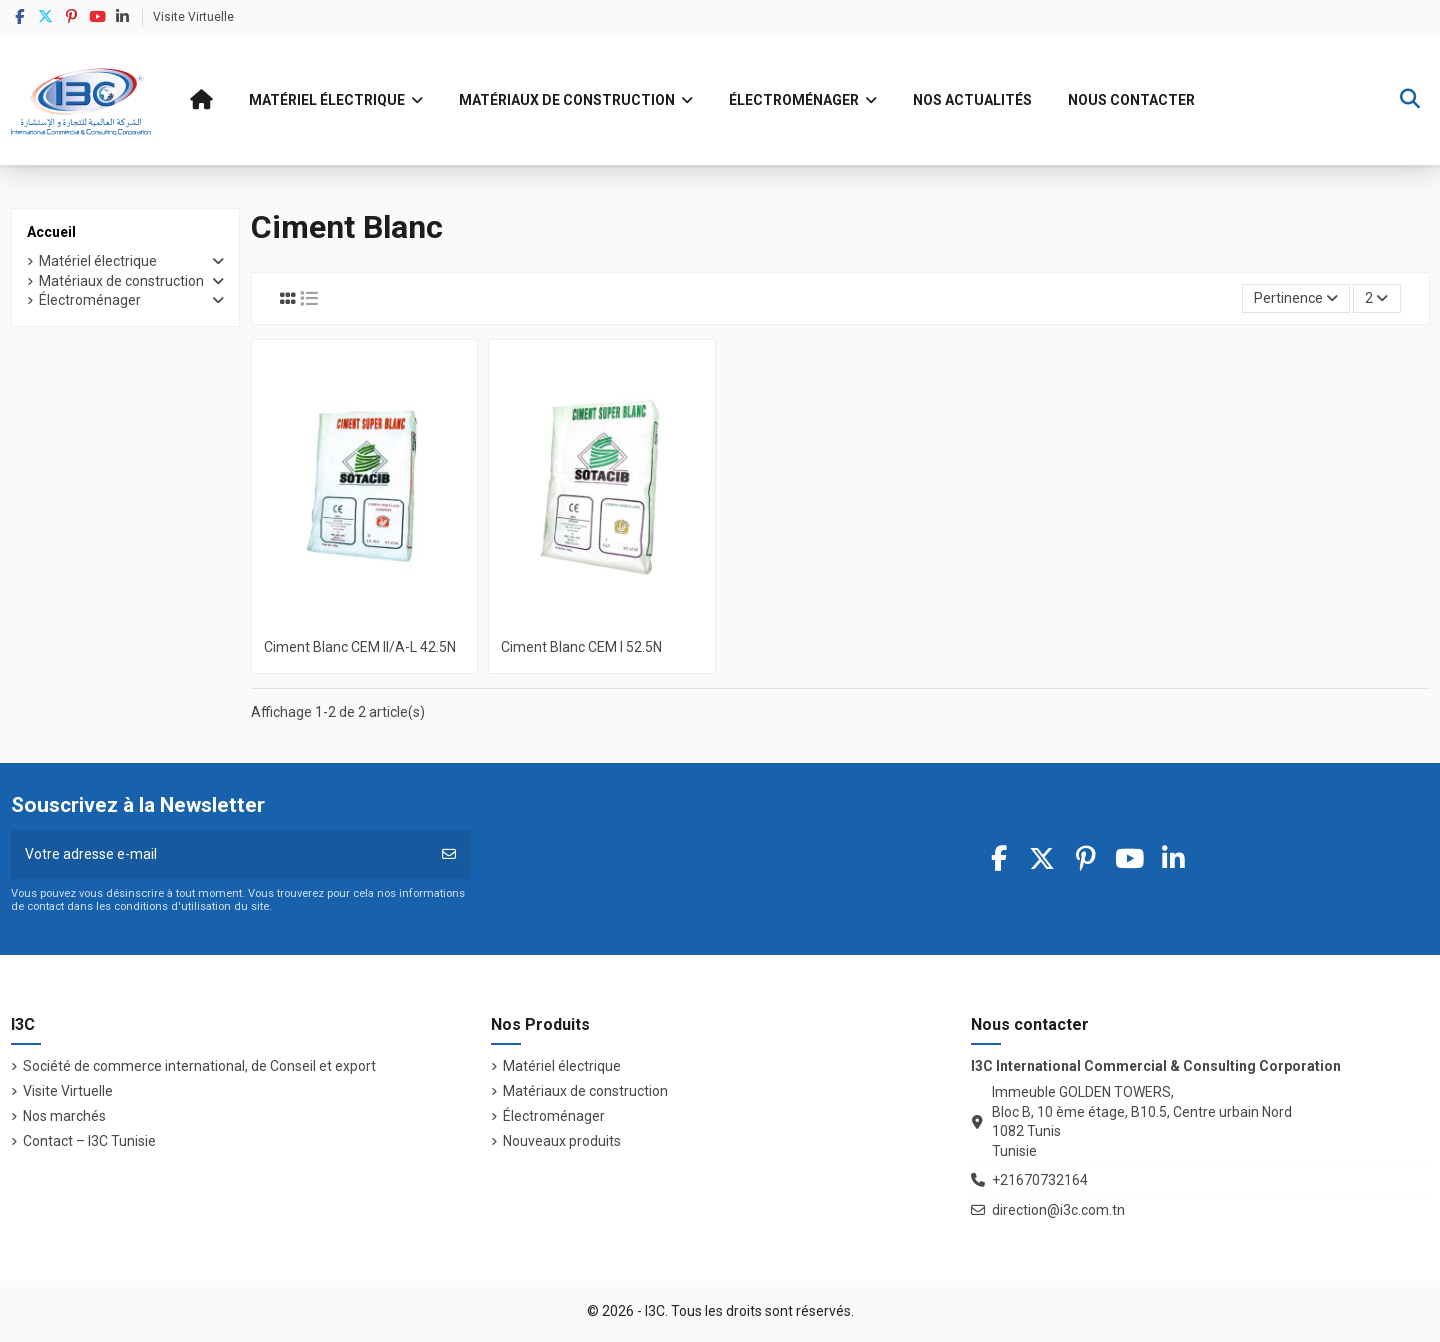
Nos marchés (64, 1116)
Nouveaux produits (562, 1141)
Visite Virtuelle (193, 17)
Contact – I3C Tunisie (89, 1141)
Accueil (51, 232)
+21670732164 (1040, 1180)
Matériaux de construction (121, 281)
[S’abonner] (449, 854)
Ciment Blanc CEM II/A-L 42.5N (360, 647)
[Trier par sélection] (1296, 298)
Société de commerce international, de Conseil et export (199, 1066)
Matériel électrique (98, 261)
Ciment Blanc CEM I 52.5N (581, 647)
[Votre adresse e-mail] (220, 854)
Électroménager (90, 300)
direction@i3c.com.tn (1058, 1210)
